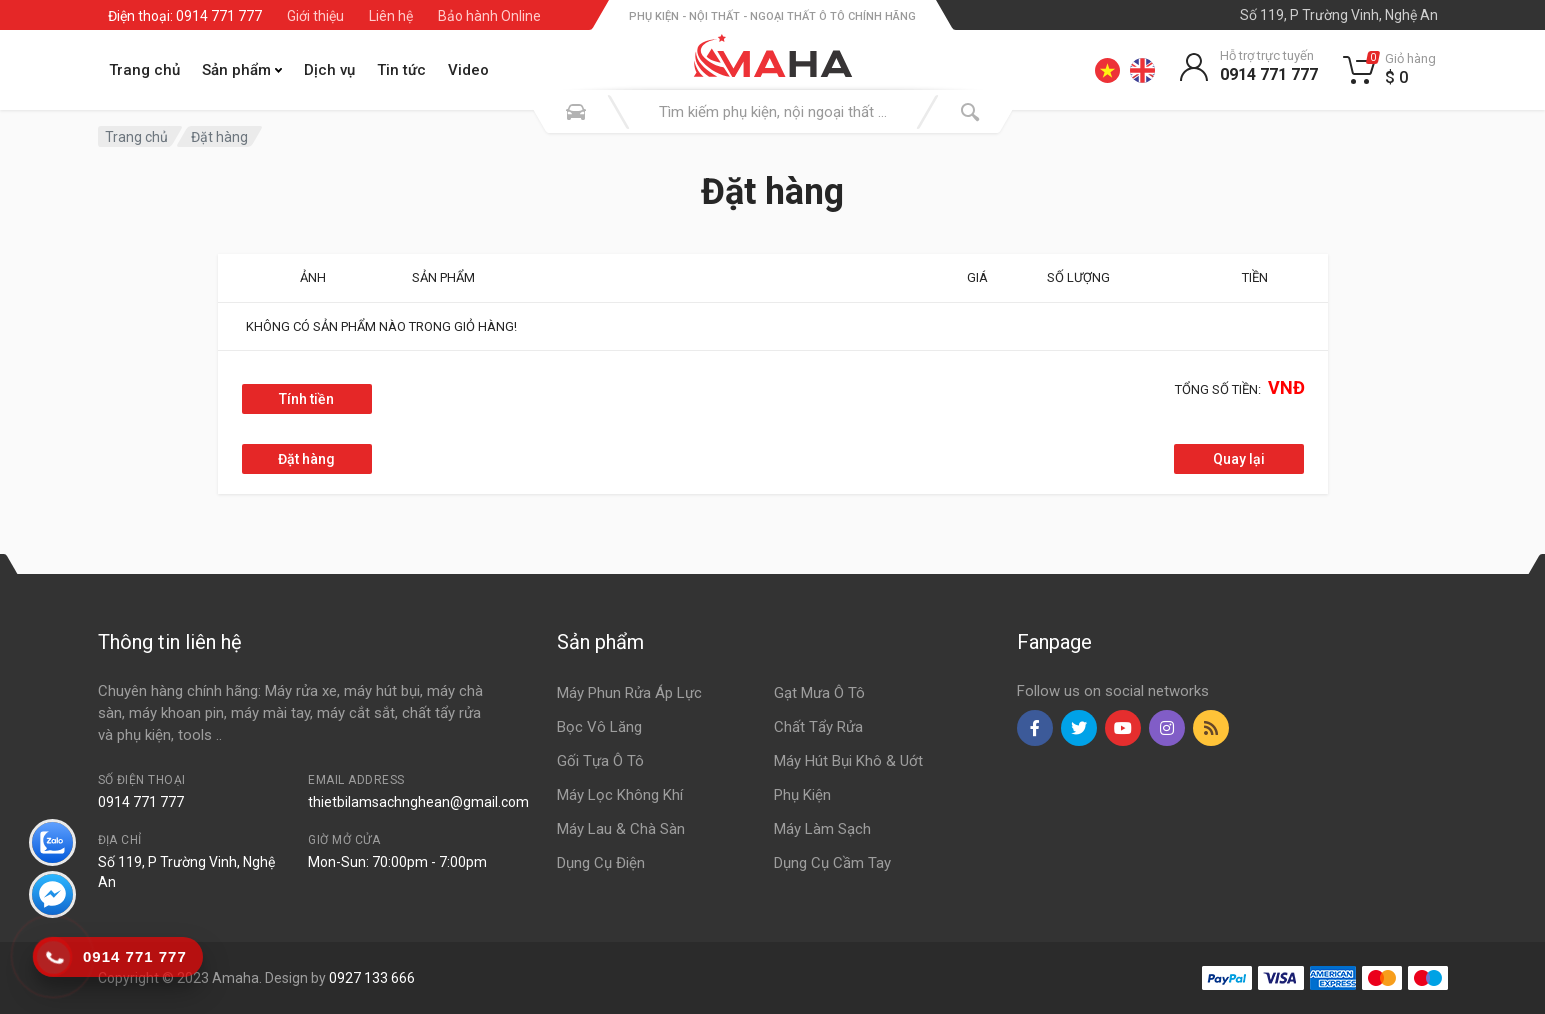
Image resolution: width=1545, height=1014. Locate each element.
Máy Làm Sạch (822, 829)
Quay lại (1239, 459)
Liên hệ (391, 16)
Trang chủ (144, 70)
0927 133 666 (372, 978)
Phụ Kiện (802, 795)
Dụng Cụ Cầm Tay (832, 863)
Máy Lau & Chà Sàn (621, 829)
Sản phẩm (242, 70)
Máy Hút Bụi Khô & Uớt (848, 761)
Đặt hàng (219, 137)
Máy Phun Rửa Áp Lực (629, 693)
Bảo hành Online (489, 16)
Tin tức (401, 70)
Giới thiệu (315, 16)
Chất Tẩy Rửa (818, 727)
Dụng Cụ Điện (601, 863)
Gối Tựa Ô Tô (600, 761)
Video (468, 70)
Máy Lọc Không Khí (620, 795)
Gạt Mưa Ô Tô (819, 693)
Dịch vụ (329, 70)
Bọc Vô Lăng (599, 727)
